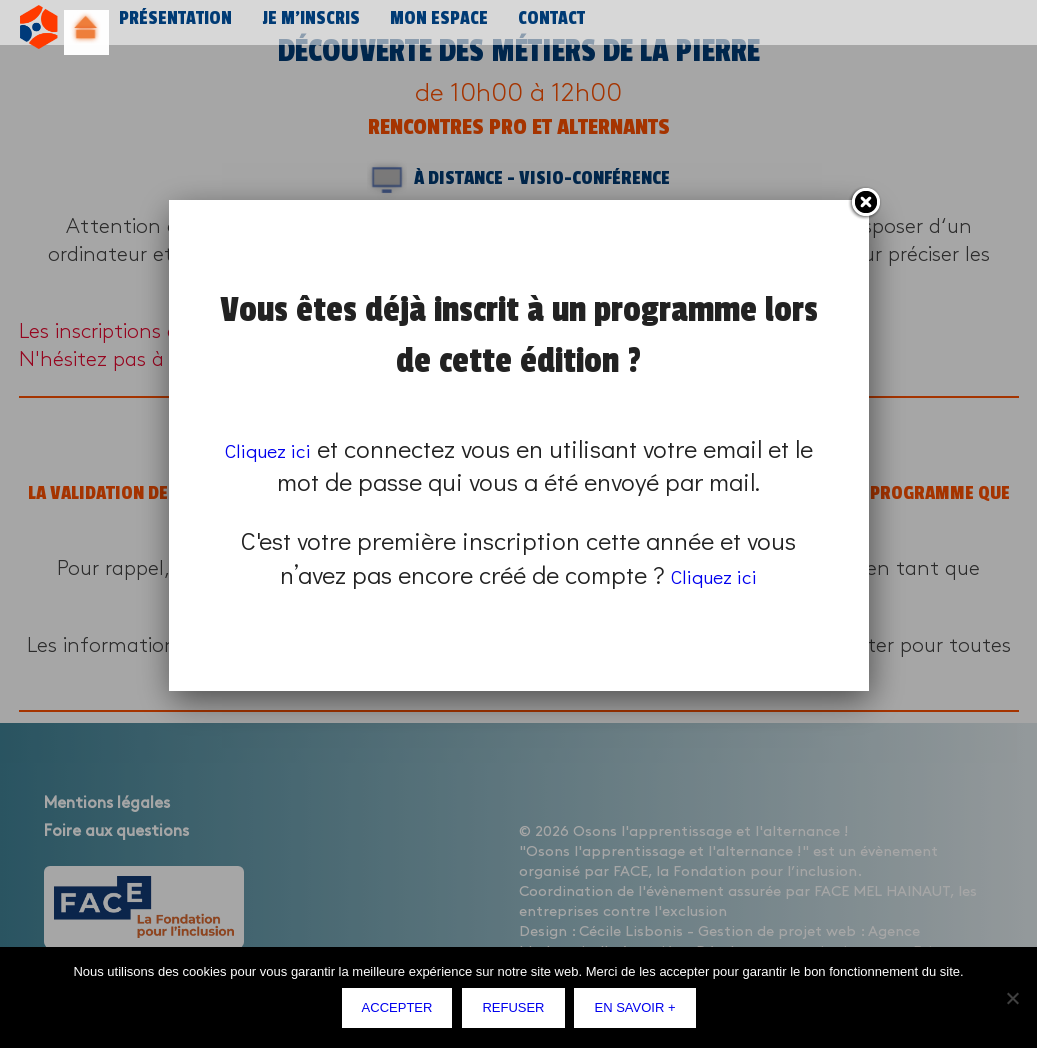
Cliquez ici (279, 448)
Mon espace (427, 27)
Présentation (172, 27)
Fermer (865, 203)
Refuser (518, 1012)
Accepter (402, 1012)
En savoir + (639, 1012)
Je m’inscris (303, 27)
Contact (537, 27)
